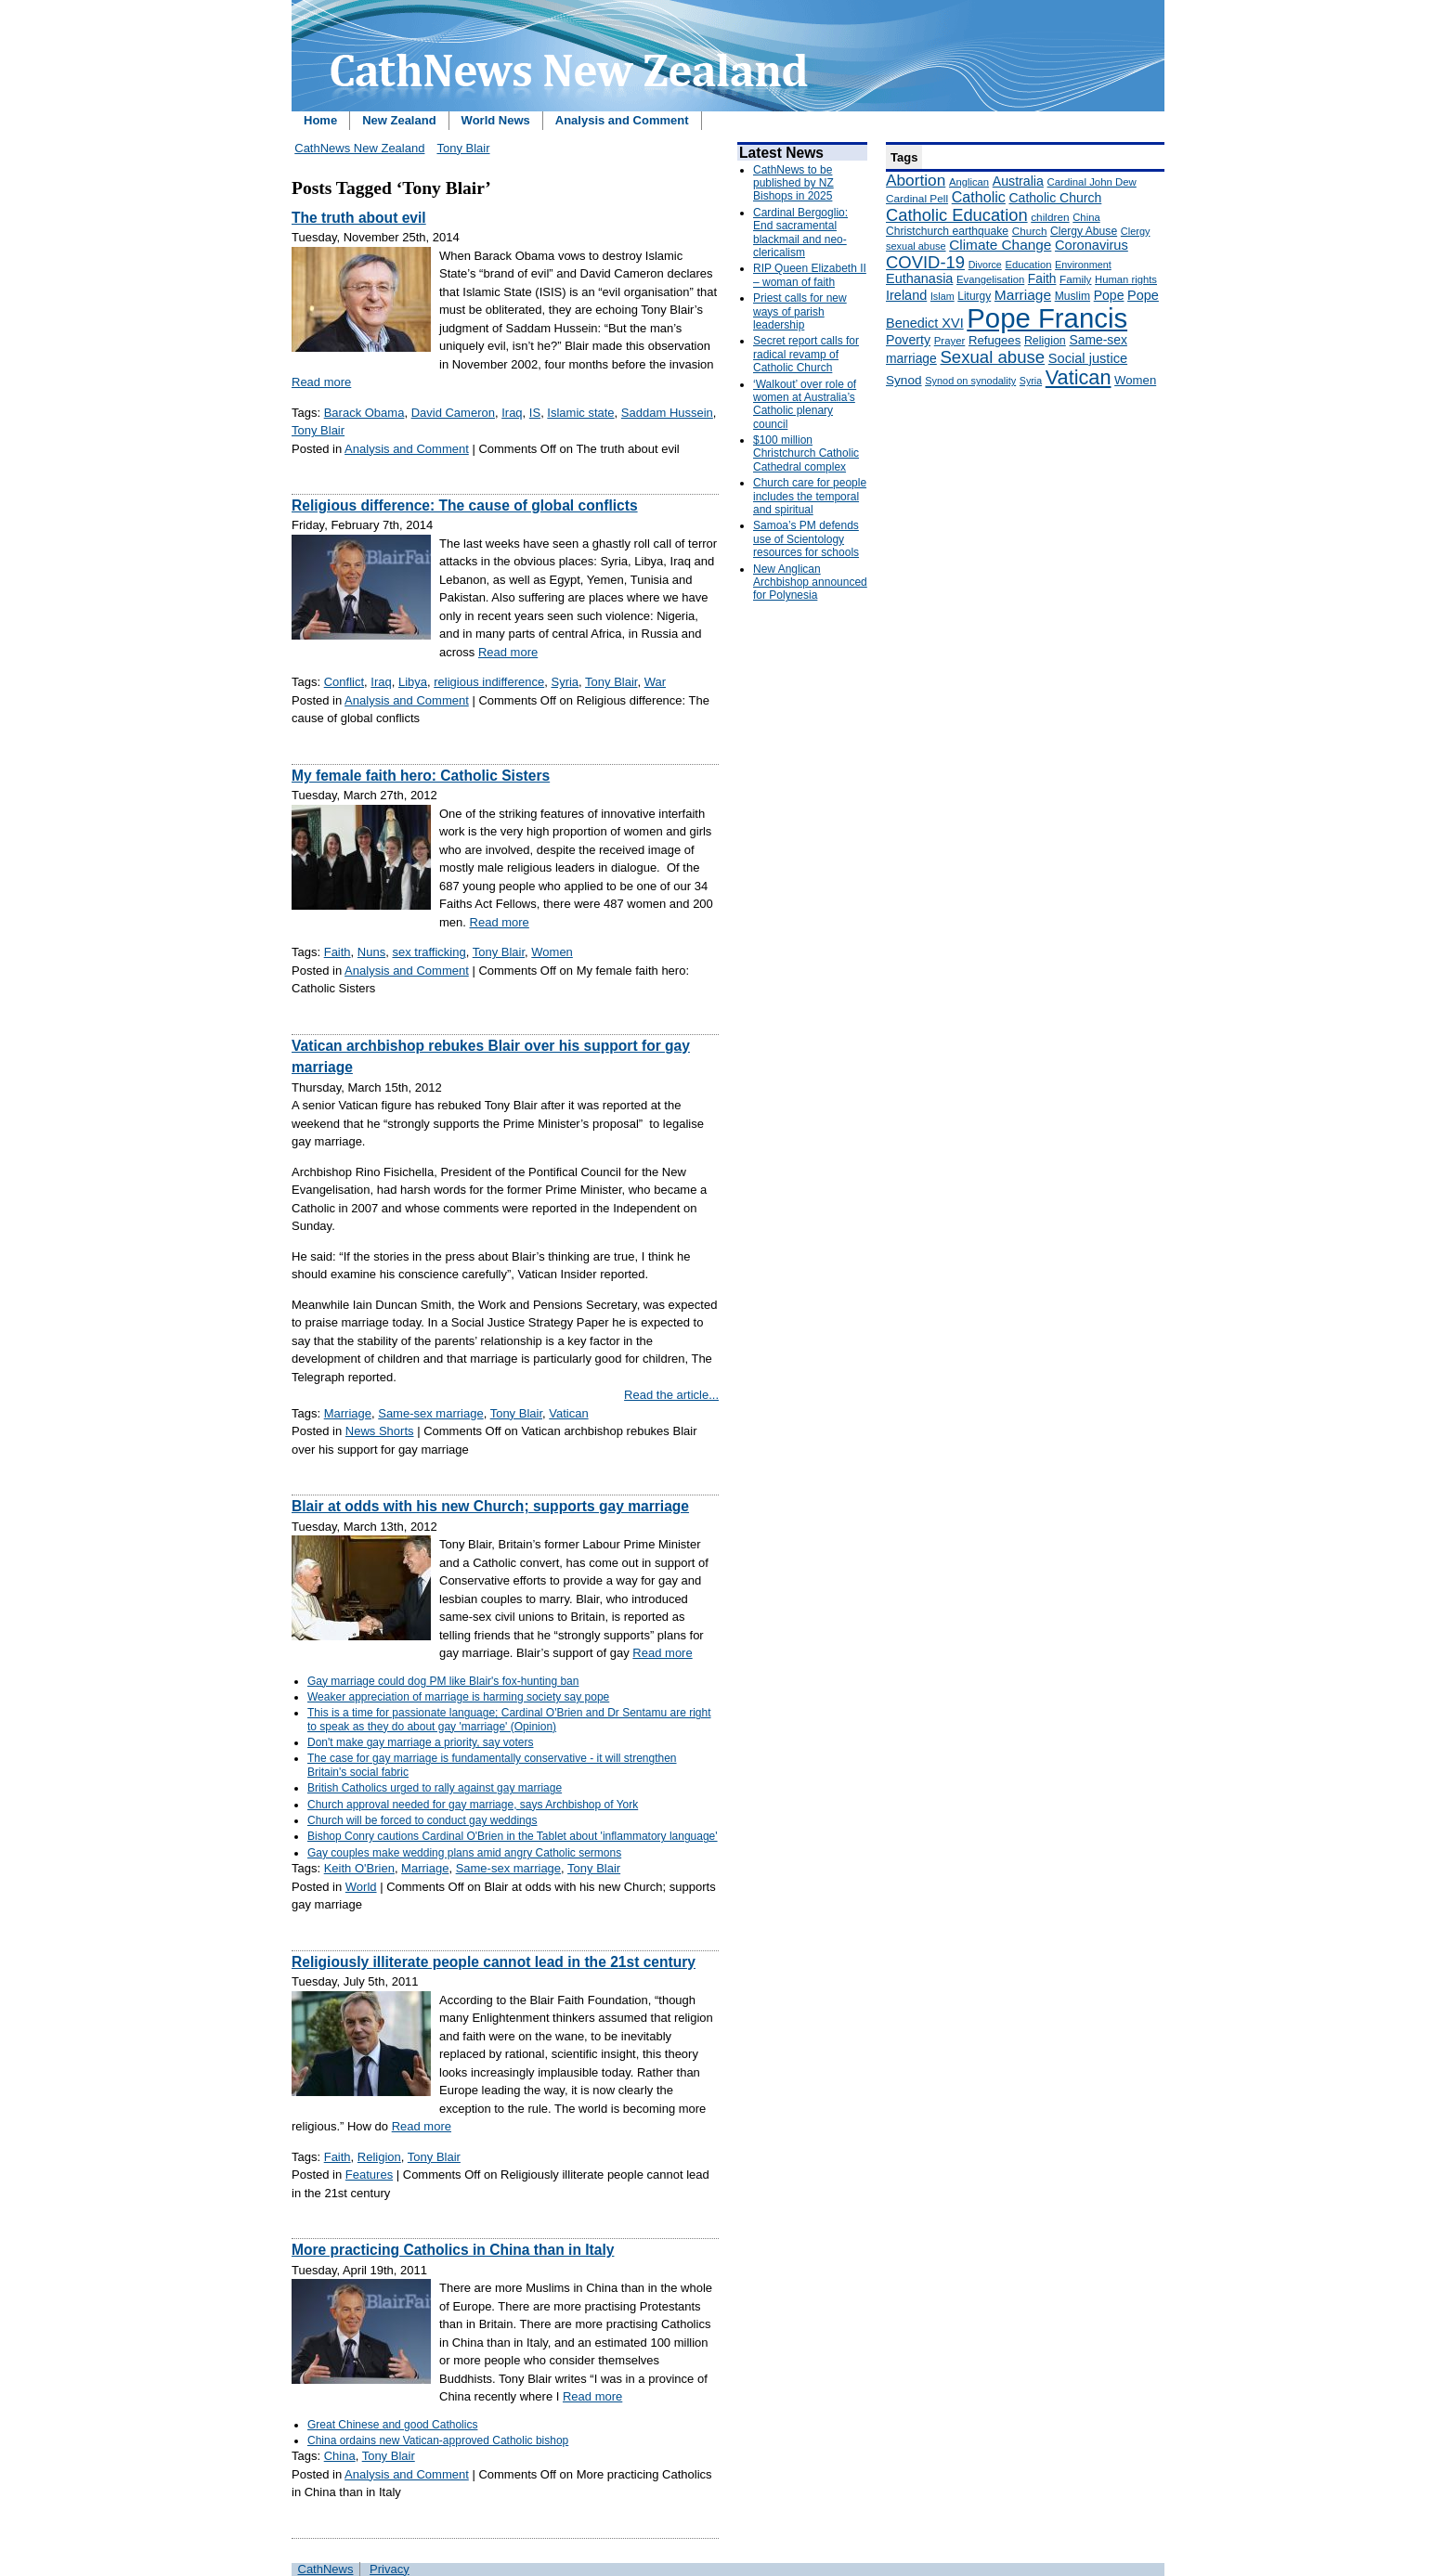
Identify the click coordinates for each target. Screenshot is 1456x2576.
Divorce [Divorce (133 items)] (985, 264)
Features (369, 2174)
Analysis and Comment (622, 120)
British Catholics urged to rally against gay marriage (434, 1787)
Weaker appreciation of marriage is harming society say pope (458, 1696)
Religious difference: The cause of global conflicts (465, 505)
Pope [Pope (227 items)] (1109, 295)
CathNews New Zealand (359, 148)
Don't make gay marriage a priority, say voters (420, 1742)
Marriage (347, 1413)
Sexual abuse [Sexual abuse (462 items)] (992, 357)
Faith (337, 952)
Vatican (568, 1413)
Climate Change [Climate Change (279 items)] (1000, 244)
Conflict (344, 682)
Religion (379, 2157)
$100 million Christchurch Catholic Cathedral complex (806, 453)
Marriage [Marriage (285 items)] (1022, 295)
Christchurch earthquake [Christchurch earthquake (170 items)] (947, 231)
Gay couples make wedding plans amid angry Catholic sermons (464, 1852)
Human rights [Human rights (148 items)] (1126, 279)
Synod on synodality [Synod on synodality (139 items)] (970, 380)
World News (496, 120)
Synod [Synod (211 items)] (904, 380)
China (340, 2456)
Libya (412, 682)
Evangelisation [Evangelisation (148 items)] (990, 279)
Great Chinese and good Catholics (392, 2424)
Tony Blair (462, 148)
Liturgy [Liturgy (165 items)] (974, 296)
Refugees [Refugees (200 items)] (994, 340)
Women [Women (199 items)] (1135, 380)
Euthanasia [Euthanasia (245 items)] (919, 278)
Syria (564, 682)
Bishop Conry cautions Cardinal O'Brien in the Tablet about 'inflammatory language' (512, 1836)
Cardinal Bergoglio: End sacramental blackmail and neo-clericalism (800, 232)
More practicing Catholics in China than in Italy (453, 2250)
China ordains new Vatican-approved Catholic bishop (437, 2440)
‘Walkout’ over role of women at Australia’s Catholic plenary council (804, 404)
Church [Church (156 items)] (1029, 231)
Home (320, 120)
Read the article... (671, 1395)
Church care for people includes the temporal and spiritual (809, 496)
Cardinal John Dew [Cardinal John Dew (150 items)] (1092, 182)
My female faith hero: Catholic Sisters (421, 775)
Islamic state (580, 413)
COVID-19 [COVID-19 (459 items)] (925, 262)
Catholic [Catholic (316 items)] (979, 196)
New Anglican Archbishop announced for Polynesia (810, 582)
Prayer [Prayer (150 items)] (950, 340)
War (655, 682)
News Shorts (379, 1431)
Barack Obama (364, 413)
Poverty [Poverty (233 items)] (908, 339)
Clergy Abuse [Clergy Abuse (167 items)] (1083, 231)
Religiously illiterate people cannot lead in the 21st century (494, 1962)
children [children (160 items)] (1050, 217)
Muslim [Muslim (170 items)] (1072, 296)
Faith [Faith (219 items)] (1042, 279)
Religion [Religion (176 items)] (1045, 340)
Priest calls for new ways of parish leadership (800, 311)
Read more (321, 382)
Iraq (511, 413)
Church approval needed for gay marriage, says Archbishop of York (472, 1804)
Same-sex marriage (430, 1413)
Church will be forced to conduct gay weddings (422, 1820)
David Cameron (453, 413)
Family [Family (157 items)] (1075, 279)
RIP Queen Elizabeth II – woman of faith (809, 275)
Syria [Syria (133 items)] (1031, 380)
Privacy (390, 2569)
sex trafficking (428, 952)
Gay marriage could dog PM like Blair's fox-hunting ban (442, 1681)
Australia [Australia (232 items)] (1018, 181)
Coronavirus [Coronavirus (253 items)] (1091, 245)
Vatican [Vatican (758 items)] (1079, 377)
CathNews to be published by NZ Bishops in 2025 (793, 183)
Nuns (371, 952)
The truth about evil (359, 218)
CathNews (326, 2569)
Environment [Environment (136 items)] (1083, 264)
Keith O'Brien (359, 1868)
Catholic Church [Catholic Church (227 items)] (1054, 197)
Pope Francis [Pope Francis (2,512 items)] (1047, 318)
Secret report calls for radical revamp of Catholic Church (806, 354)
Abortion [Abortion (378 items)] (915, 180)
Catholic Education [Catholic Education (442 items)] (957, 215)
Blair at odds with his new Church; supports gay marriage (490, 1506)
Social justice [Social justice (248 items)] (1087, 358)
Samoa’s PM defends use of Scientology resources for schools (806, 539)
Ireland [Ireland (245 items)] (906, 295)
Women (552, 952)
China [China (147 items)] (1085, 217)
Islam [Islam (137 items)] (942, 296)
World (361, 1887)
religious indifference (489, 682)
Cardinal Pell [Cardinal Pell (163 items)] (917, 198)
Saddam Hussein (667, 413)
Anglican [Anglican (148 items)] (969, 182)
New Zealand (399, 120)
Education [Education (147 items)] (1028, 264)
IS (534, 413)
